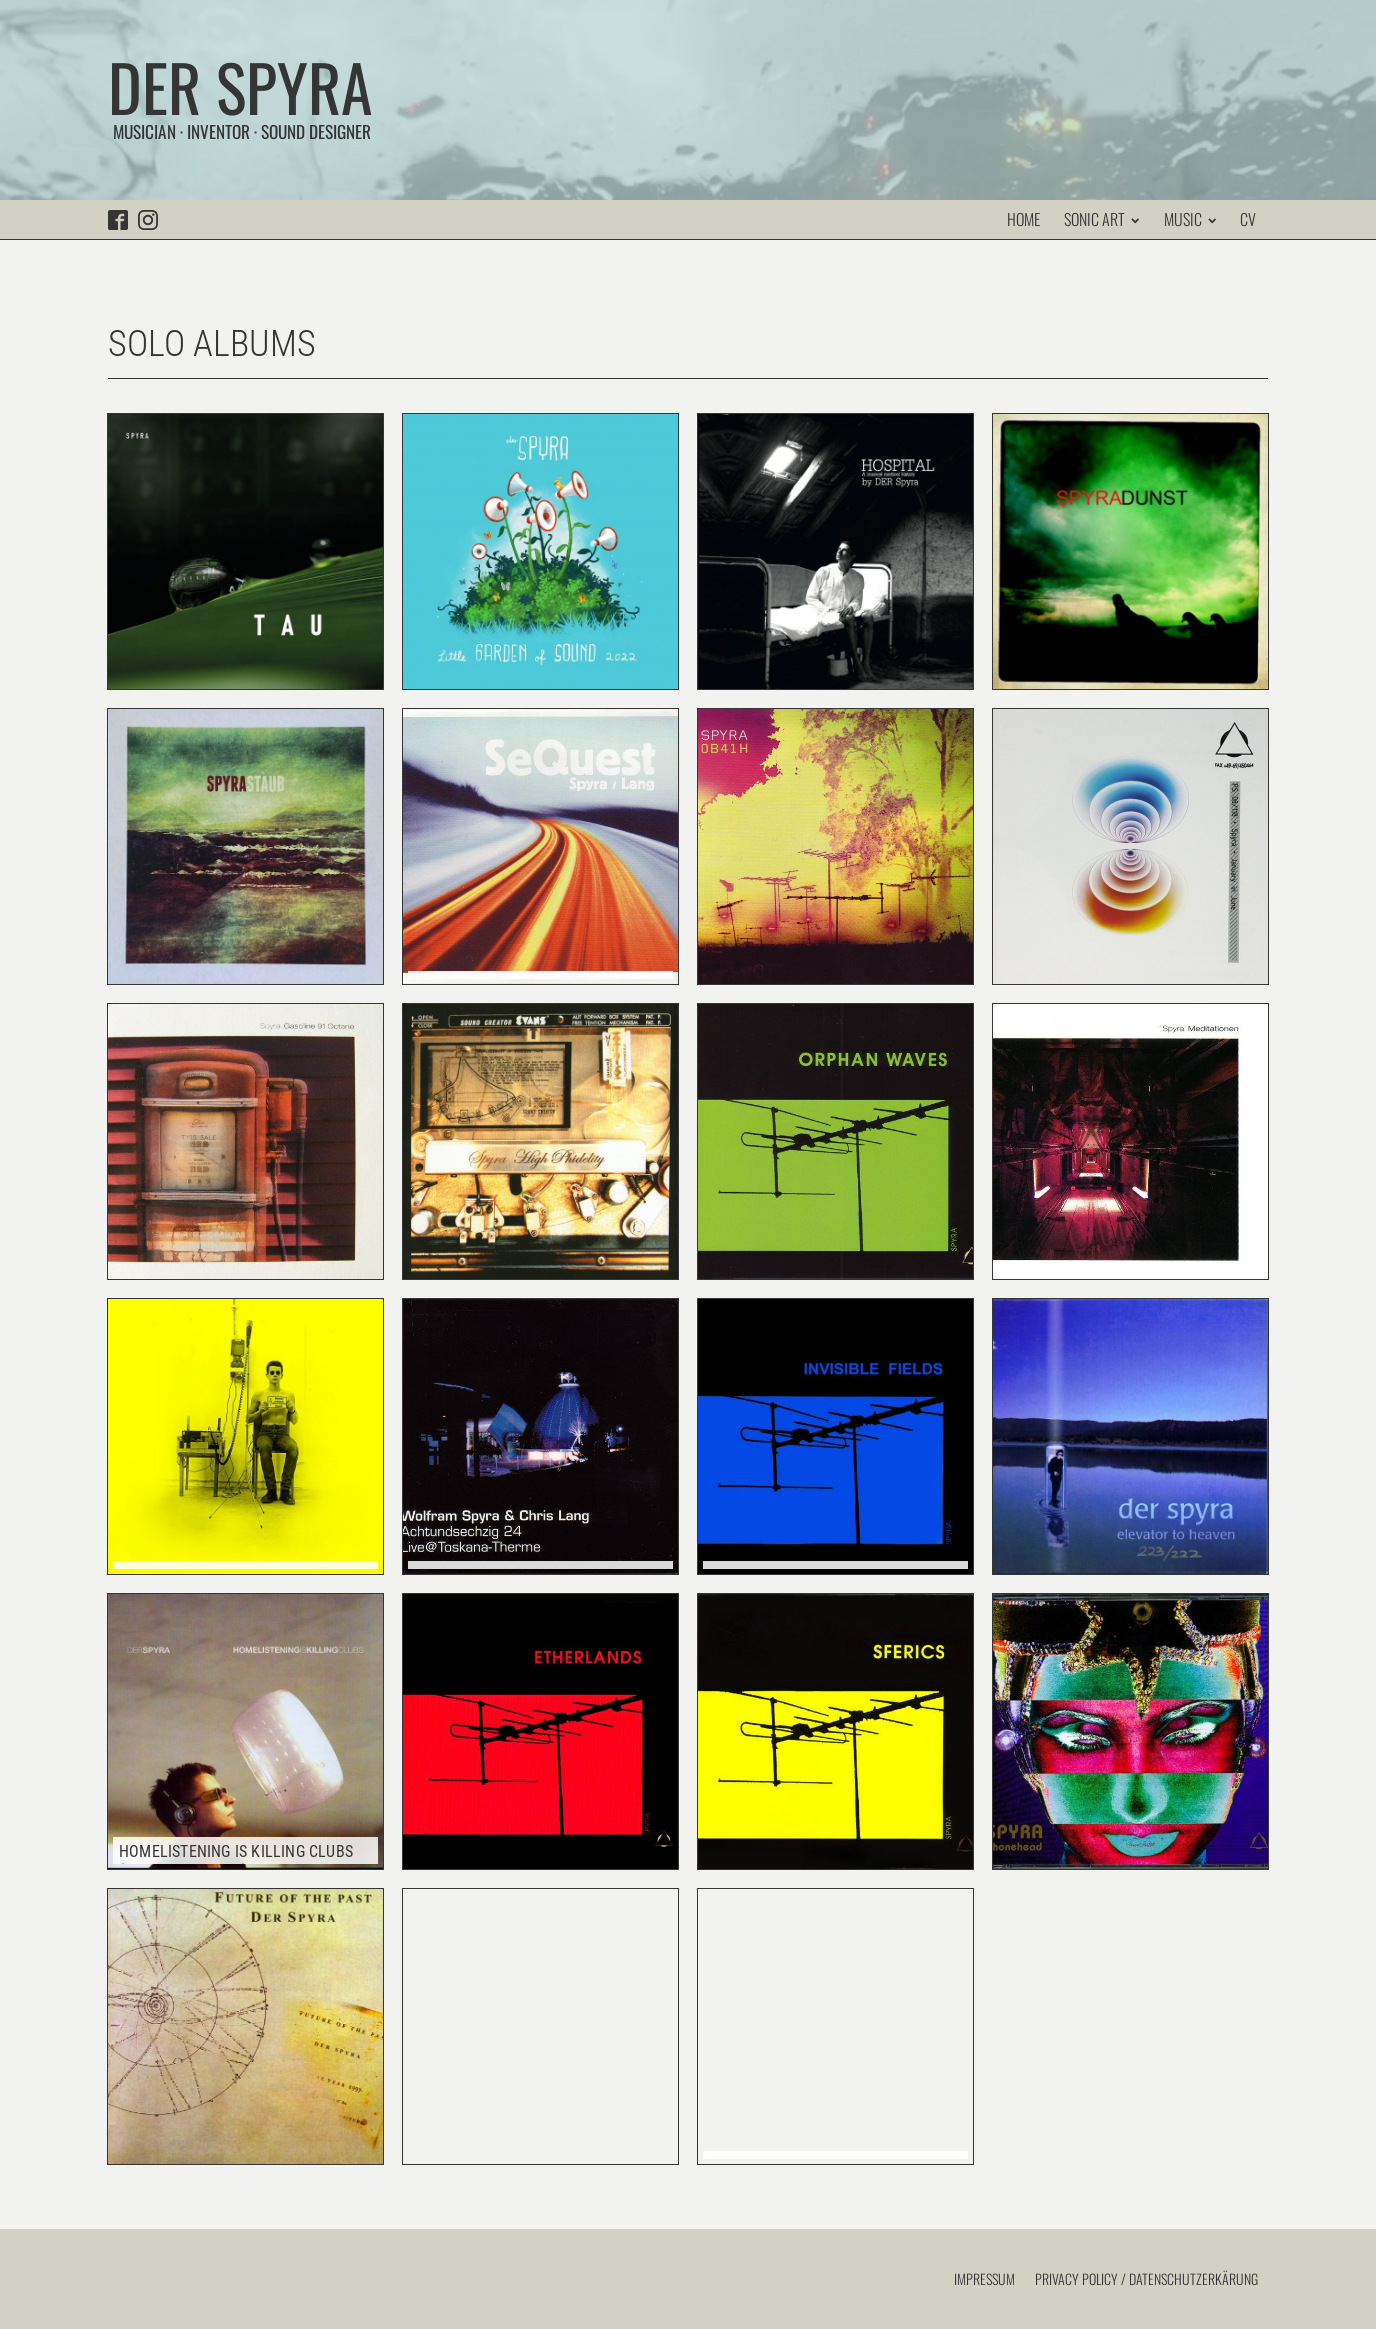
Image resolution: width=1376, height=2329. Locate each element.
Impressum (984, 2278)
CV (1248, 219)
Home (1023, 219)
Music (1190, 219)
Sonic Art (1101, 219)
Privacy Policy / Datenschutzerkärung (1146, 2278)
